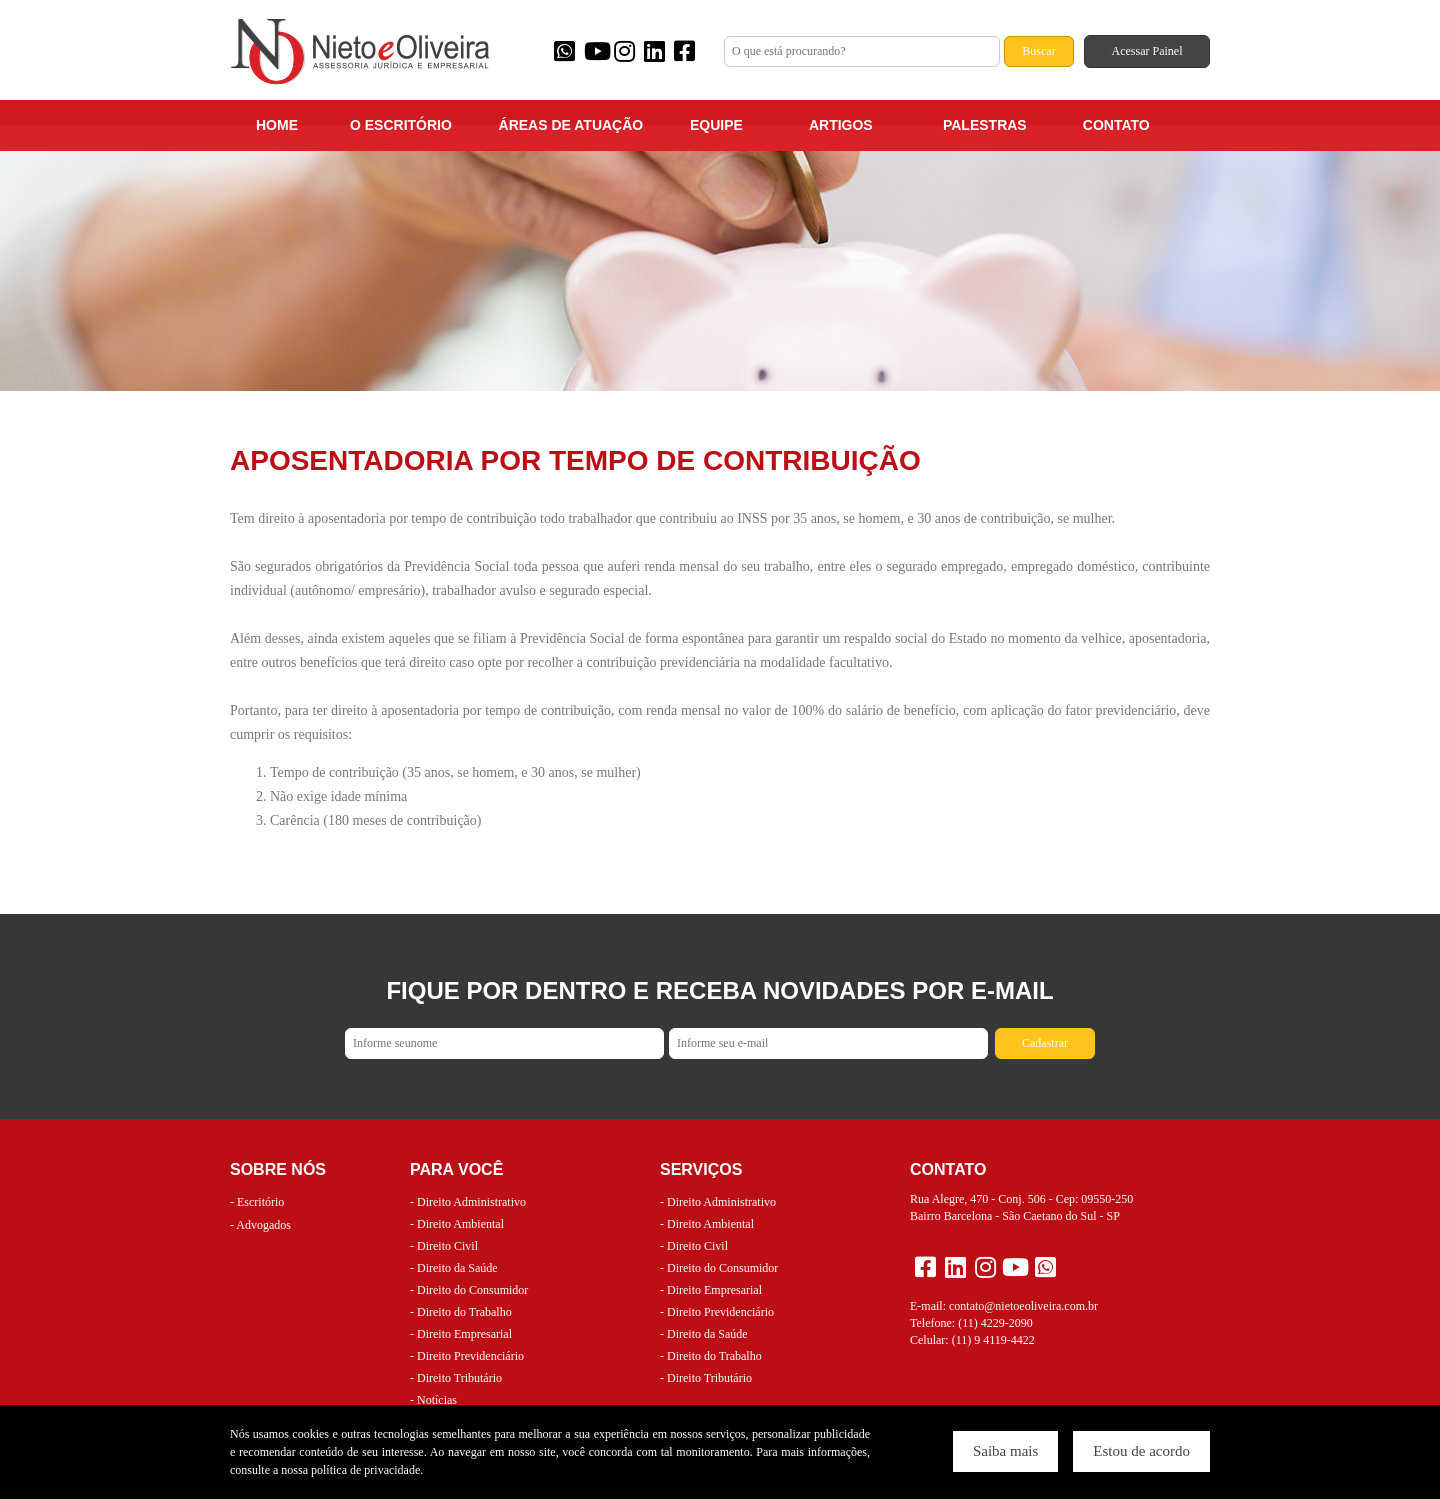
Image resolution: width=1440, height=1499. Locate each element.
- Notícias (433, 1400)
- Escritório (257, 1202)
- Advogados (260, 1225)
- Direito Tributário (456, 1378)
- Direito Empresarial (461, 1334)
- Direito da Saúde (454, 1268)
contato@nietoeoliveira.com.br (1023, 1306)
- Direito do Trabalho (461, 1312)
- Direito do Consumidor (469, 1290)
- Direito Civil (444, 1246)
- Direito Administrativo (468, 1202)
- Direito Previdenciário (467, 1356)
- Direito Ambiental (457, 1224)
